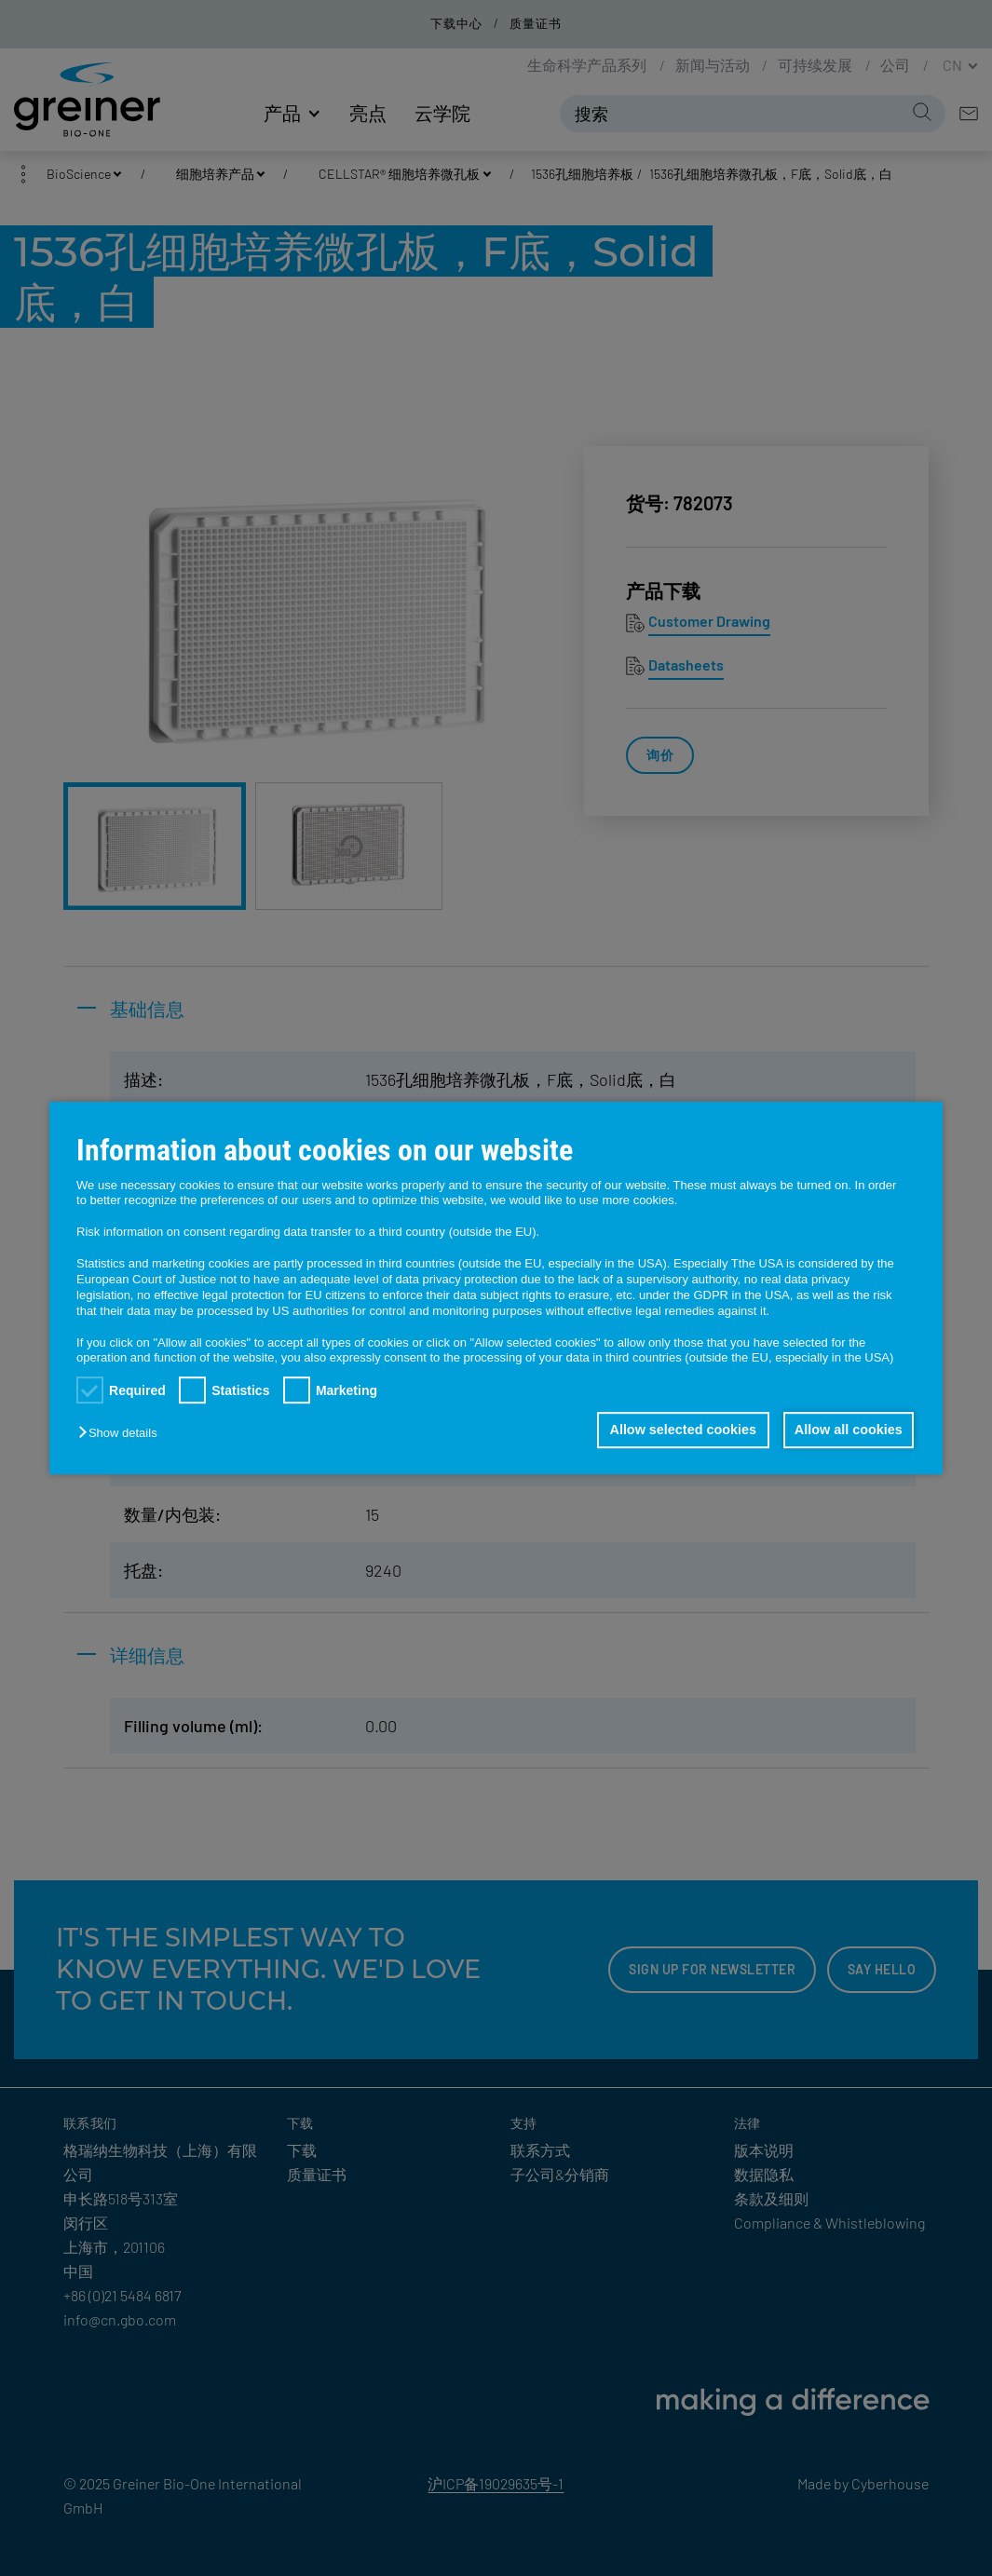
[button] (122, 1434)
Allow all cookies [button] (847, 1430)
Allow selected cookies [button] (679, 1430)
